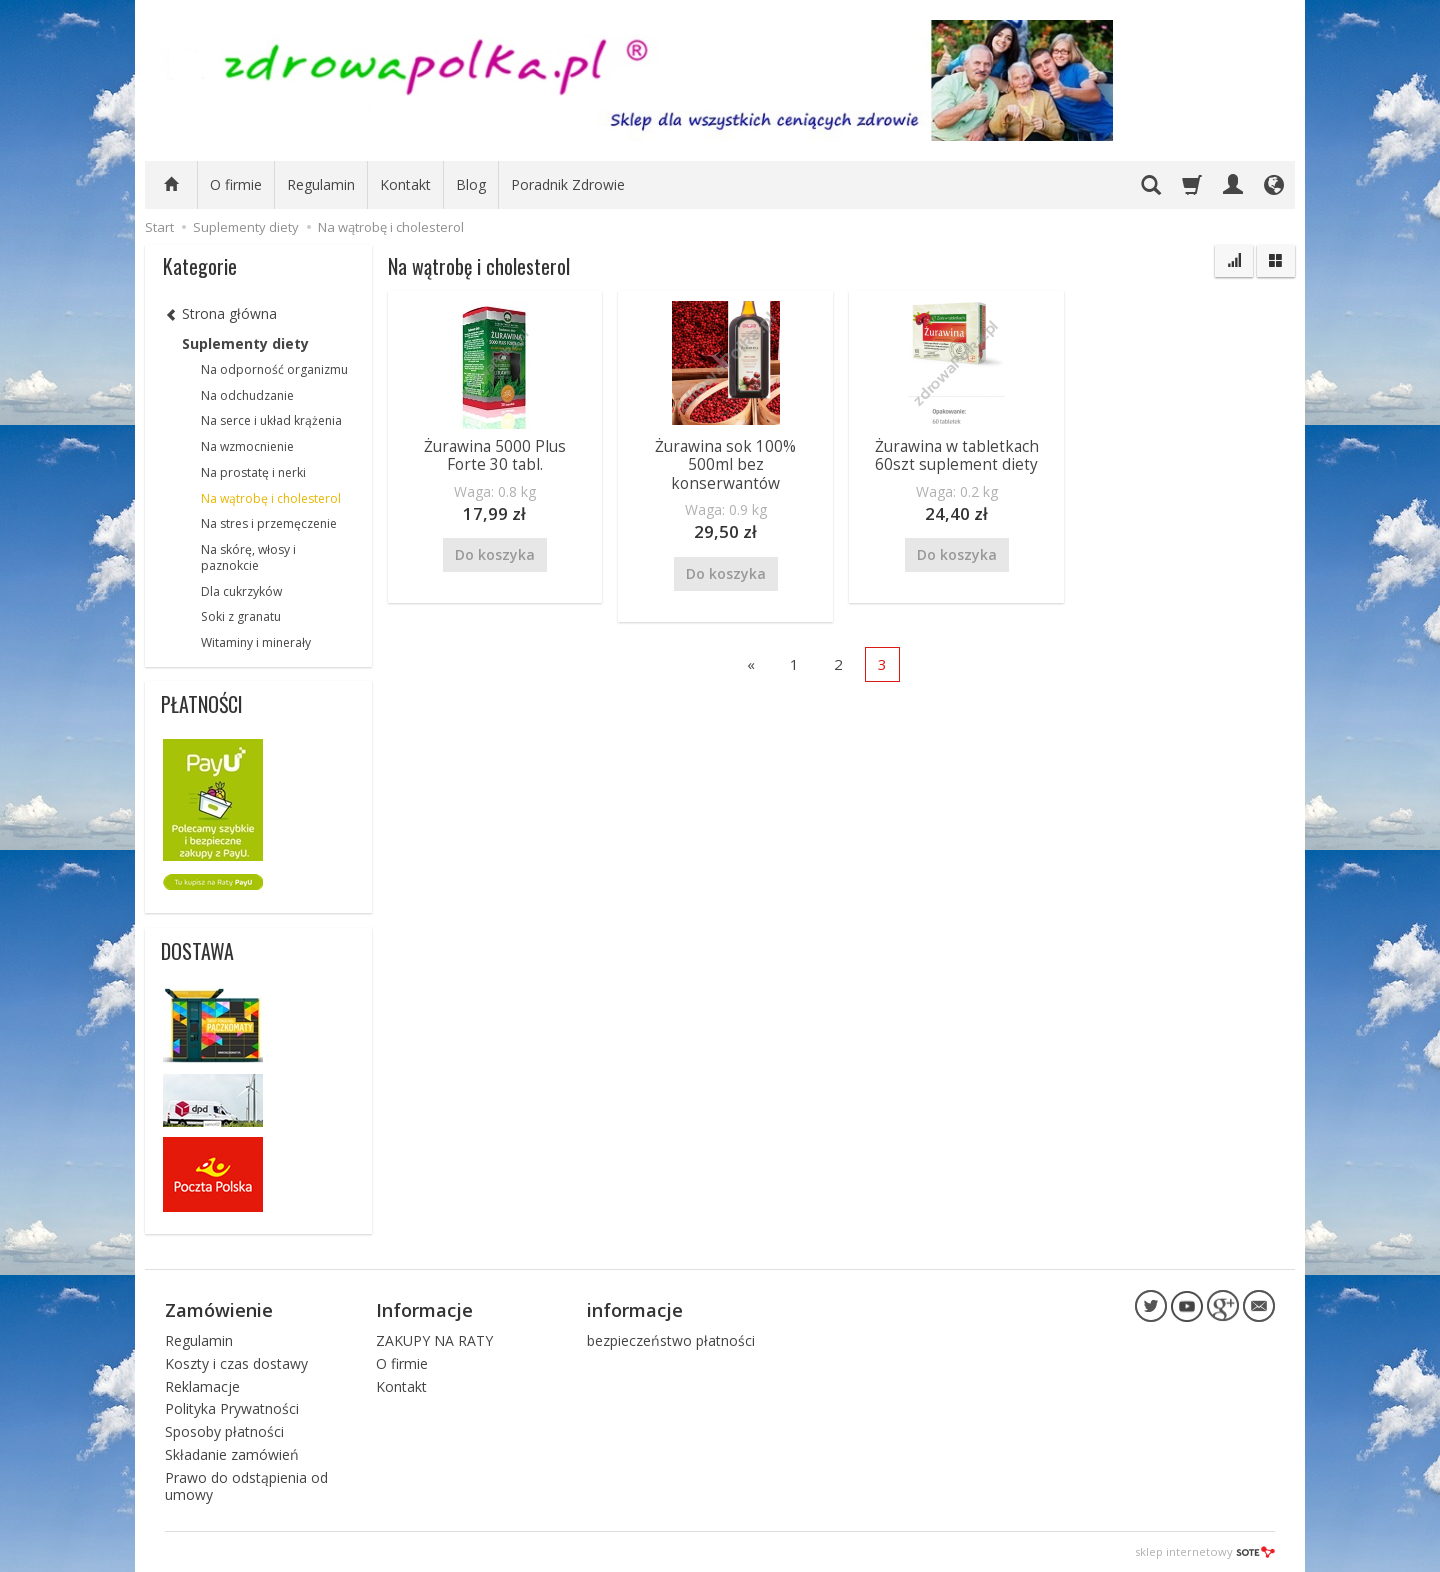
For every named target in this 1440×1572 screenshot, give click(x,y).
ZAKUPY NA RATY (434, 1340)
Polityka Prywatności (232, 1408)
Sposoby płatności (224, 1431)
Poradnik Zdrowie (568, 184)
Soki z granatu (241, 616)
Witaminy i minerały (256, 642)
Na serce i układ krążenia (271, 420)
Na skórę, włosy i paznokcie (248, 557)
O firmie (236, 184)
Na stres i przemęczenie (269, 523)
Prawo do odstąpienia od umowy (246, 1486)
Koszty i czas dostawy (236, 1363)
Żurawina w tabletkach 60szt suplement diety (957, 455)
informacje (635, 1310)
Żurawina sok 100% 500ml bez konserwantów (725, 465)
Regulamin (321, 184)
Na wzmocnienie (247, 446)
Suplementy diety (245, 343)
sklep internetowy (1205, 1551)
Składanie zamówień (232, 1454)
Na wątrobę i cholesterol (271, 498)
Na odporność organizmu (274, 369)
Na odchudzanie (247, 395)
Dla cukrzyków (241, 591)
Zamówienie (219, 1310)
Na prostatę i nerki (253, 472)
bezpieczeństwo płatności (671, 1340)
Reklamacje (202, 1386)
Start (159, 227)
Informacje (424, 1310)
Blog (471, 184)
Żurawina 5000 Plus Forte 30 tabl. (495, 455)
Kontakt (405, 184)
